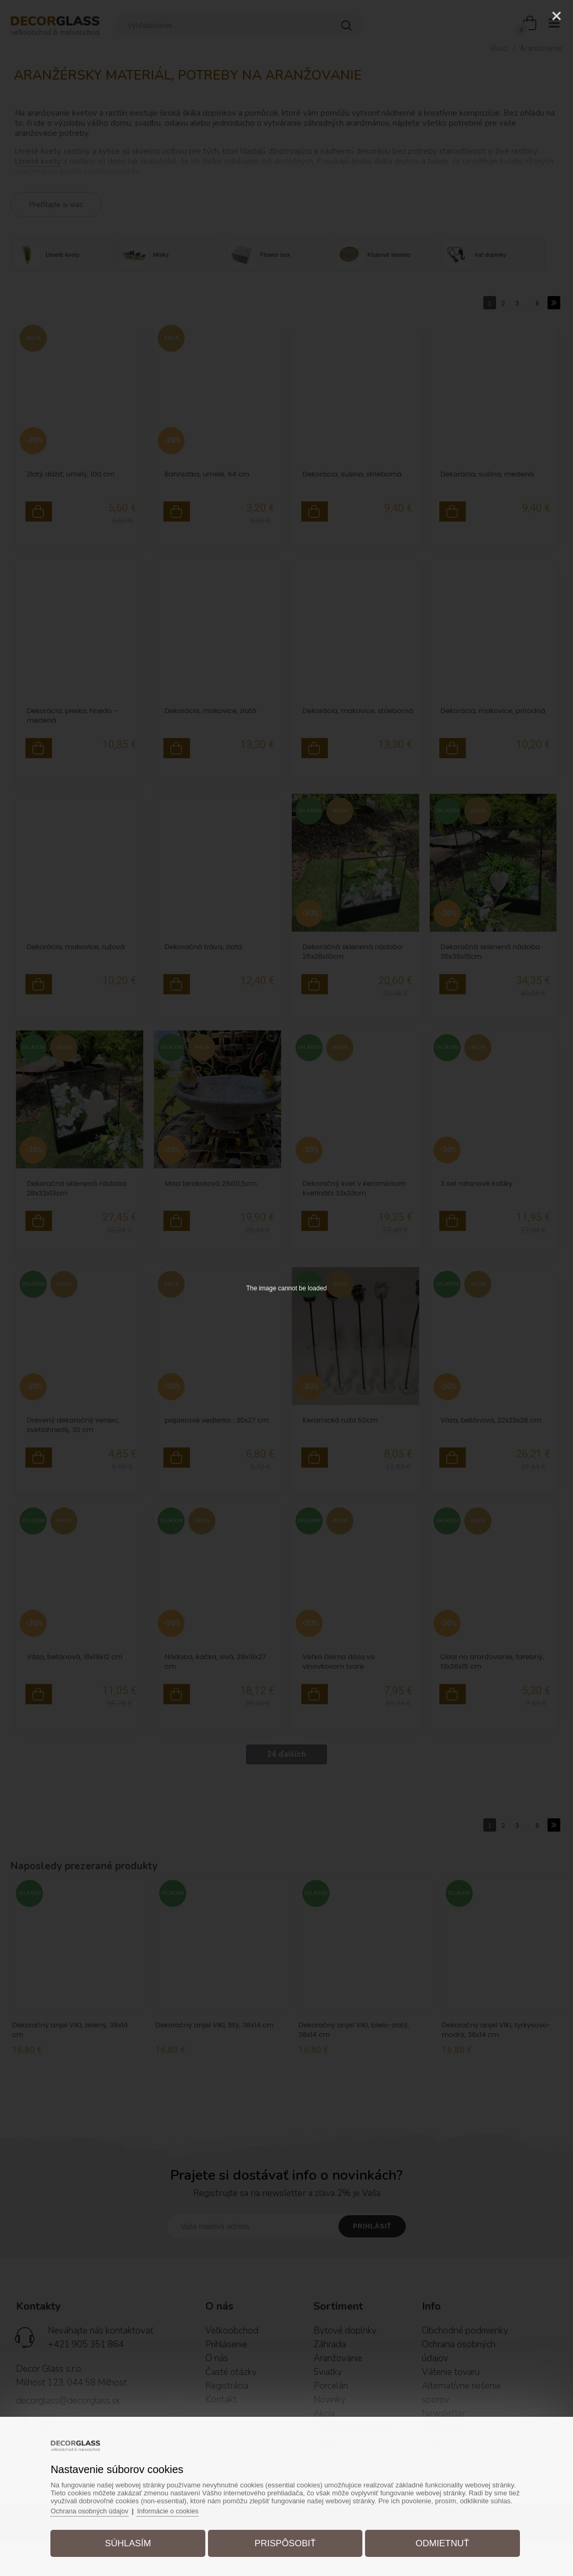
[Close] (556, 16)
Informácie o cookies (178, 2508)
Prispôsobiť (285, 2541)
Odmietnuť (438, 2541)
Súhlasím (132, 2541)
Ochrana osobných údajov (97, 2508)
